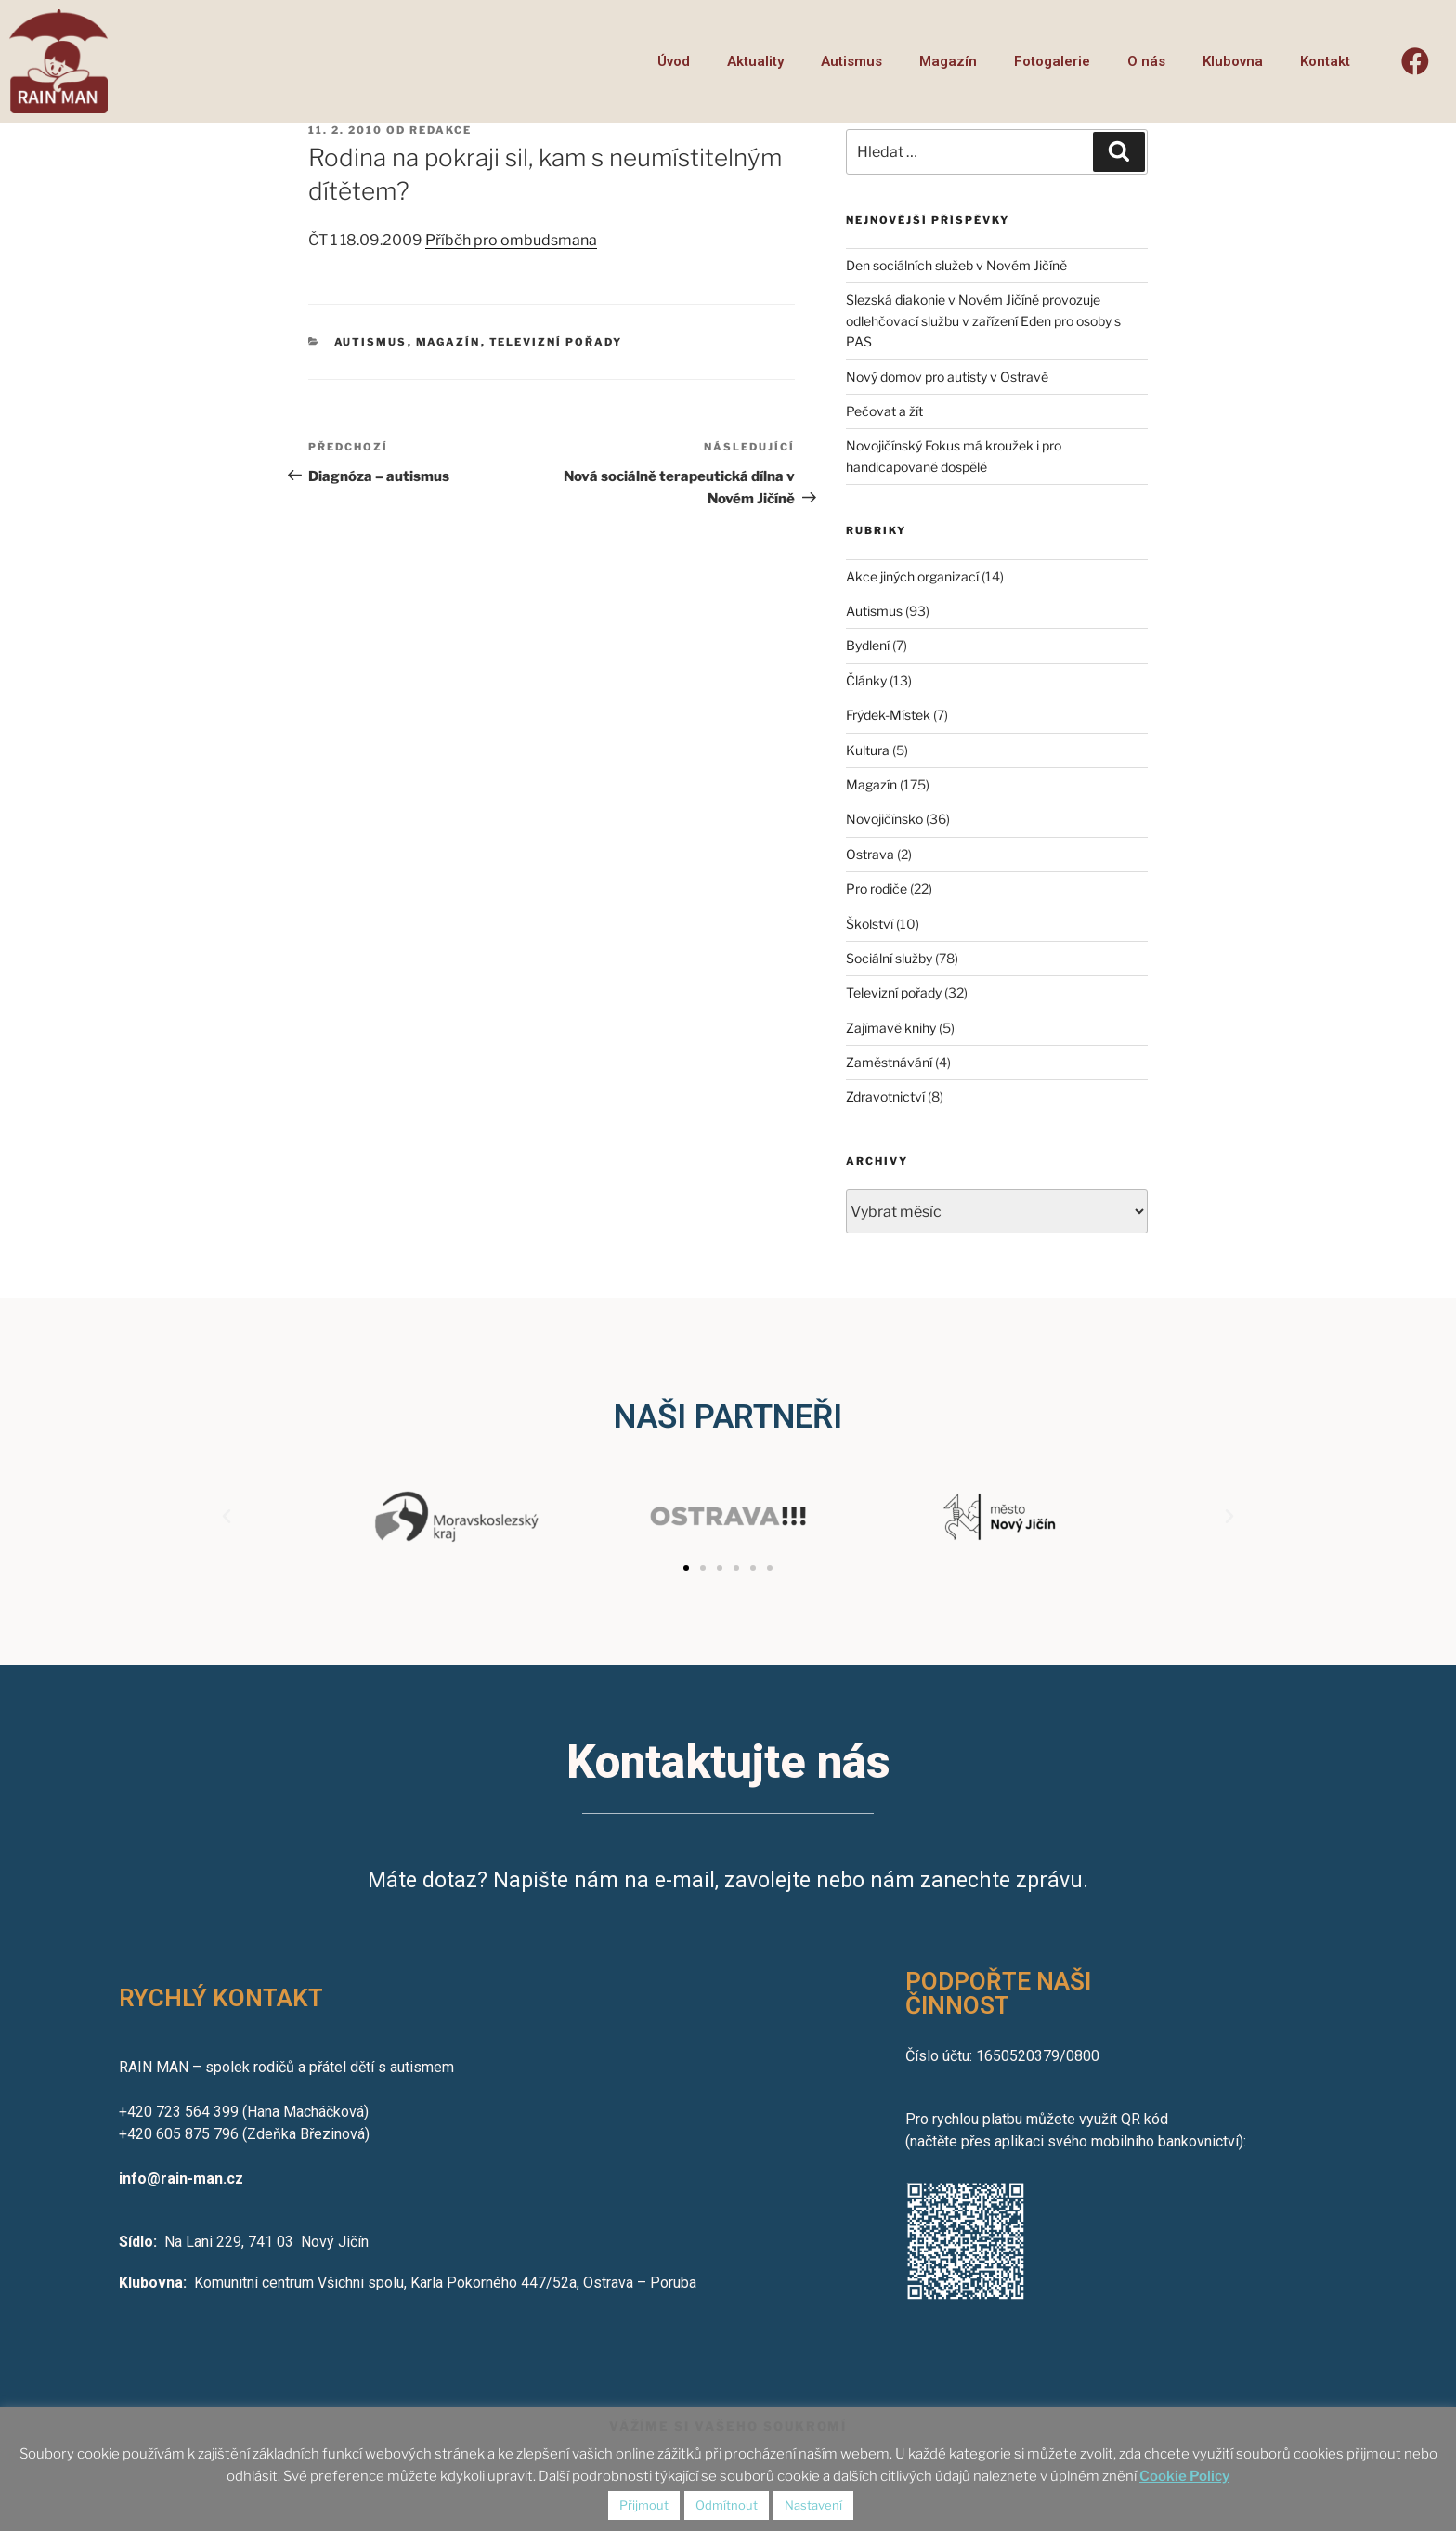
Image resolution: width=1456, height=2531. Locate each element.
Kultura (868, 750)
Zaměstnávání (889, 1062)
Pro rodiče (876, 888)
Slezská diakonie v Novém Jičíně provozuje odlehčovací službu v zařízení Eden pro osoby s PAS (983, 320)
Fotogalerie (1052, 61)
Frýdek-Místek (888, 715)
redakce (441, 130)
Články (866, 680)
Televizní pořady (556, 341)
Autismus (851, 61)
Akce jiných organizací (912, 576)
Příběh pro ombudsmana (511, 240)
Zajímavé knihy (891, 1028)
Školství (869, 924)
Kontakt (1325, 61)
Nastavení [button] (813, 2505)
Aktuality (755, 61)
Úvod (673, 61)
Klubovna (1232, 61)
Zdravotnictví (885, 1096)
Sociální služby (889, 958)
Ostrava (870, 854)
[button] (686, 1568)
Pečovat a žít (884, 411)
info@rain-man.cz (181, 2178)
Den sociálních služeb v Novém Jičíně (956, 265)
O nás (1146, 61)
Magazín (948, 61)
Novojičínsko (884, 819)
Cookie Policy (1184, 2476)
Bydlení (868, 645)
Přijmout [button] (644, 2505)
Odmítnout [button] (727, 2505)
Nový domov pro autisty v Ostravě (947, 377)
